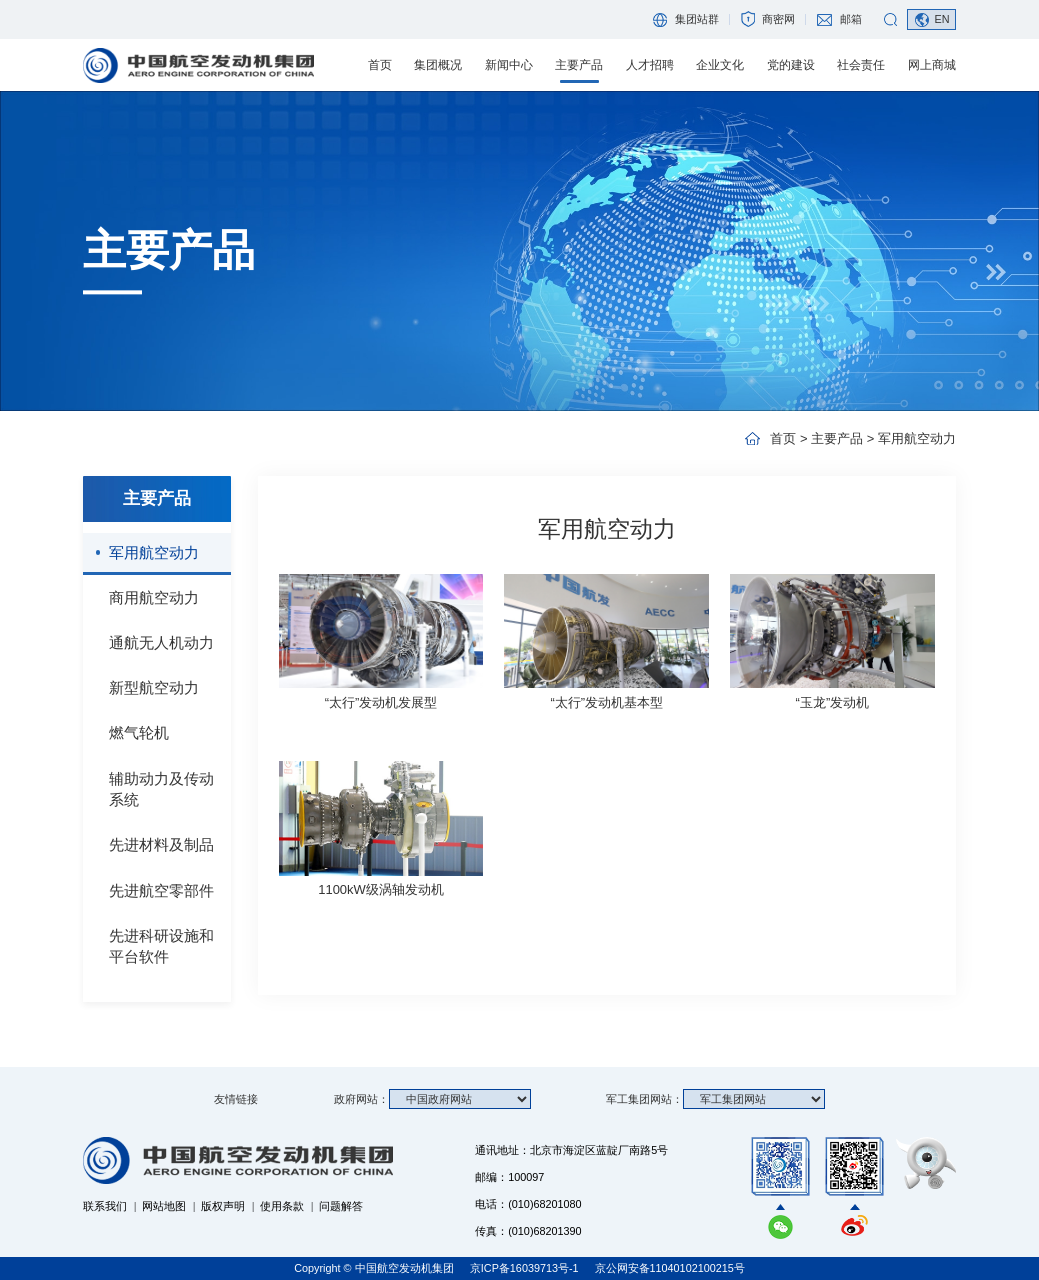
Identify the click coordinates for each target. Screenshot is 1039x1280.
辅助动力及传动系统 (161, 789)
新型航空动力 (154, 687)
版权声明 (223, 1206)
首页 (380, 65)
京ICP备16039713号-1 (526, 1268)
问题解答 (341, 1206)
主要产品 (579, 65)
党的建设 (791, 65)
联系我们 (105, 1206)
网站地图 (164, 1206)
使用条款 (282, 1206)
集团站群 (697, 19)
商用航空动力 (154, 597)
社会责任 (861, 65)
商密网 (778, 19)
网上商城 (932, 65)
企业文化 (720, 65)
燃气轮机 (139, 732)
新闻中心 (509, 65)
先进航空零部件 (161, 890)
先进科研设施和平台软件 (161, 946)
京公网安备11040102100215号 (670, 1268)
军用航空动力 (154, 552)
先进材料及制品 (161, 844)
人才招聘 (650, 65)
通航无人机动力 (161, 642)
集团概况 (438, 65)
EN (941, 19)
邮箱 (851, 19)
